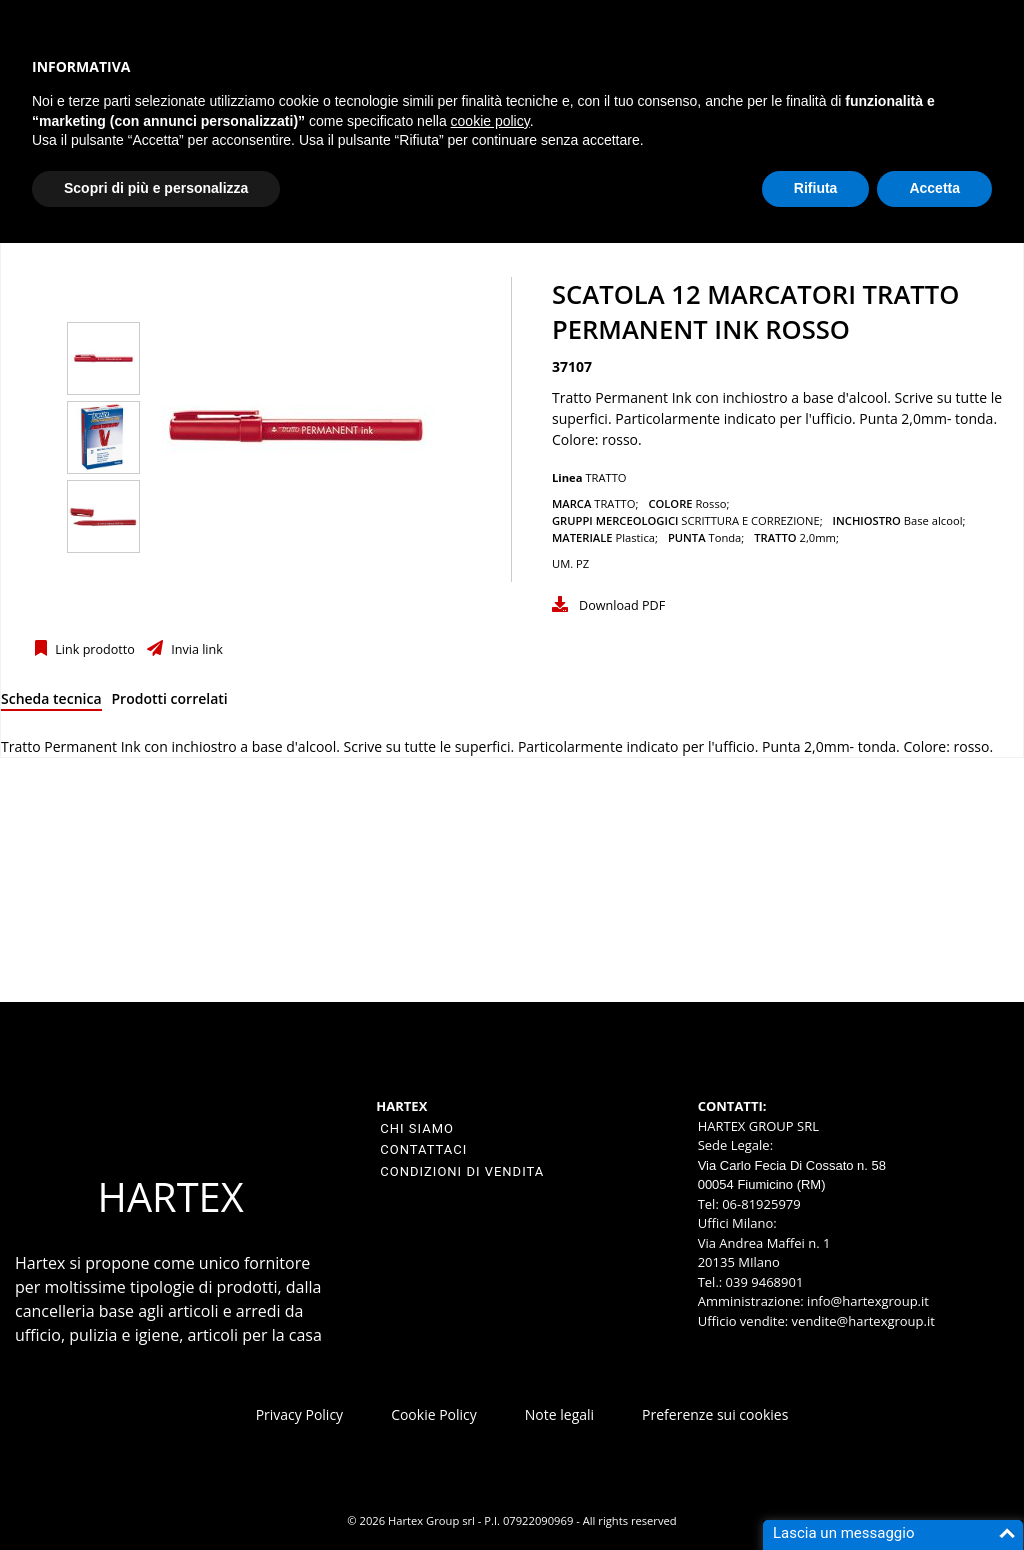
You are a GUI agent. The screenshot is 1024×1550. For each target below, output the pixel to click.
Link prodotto (93, 649)
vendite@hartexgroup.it (863, 1321)
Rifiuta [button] (816, 188)
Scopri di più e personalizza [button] (156, 188)
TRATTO (605, 477)
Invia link (195, 649)
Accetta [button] (934, 188)
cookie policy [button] (490, 121)
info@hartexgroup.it (866, 1301)
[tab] (51, 702)
